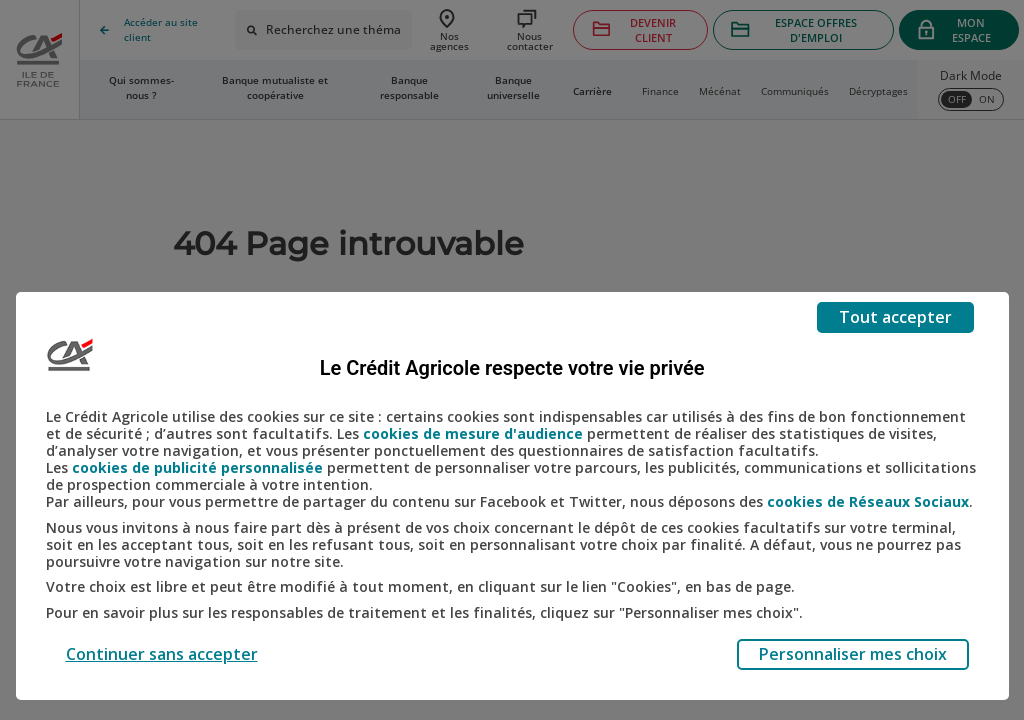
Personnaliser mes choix (853, 654)
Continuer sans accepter (162, 654)
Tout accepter (895, 317)
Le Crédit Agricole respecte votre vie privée (512, 368)
